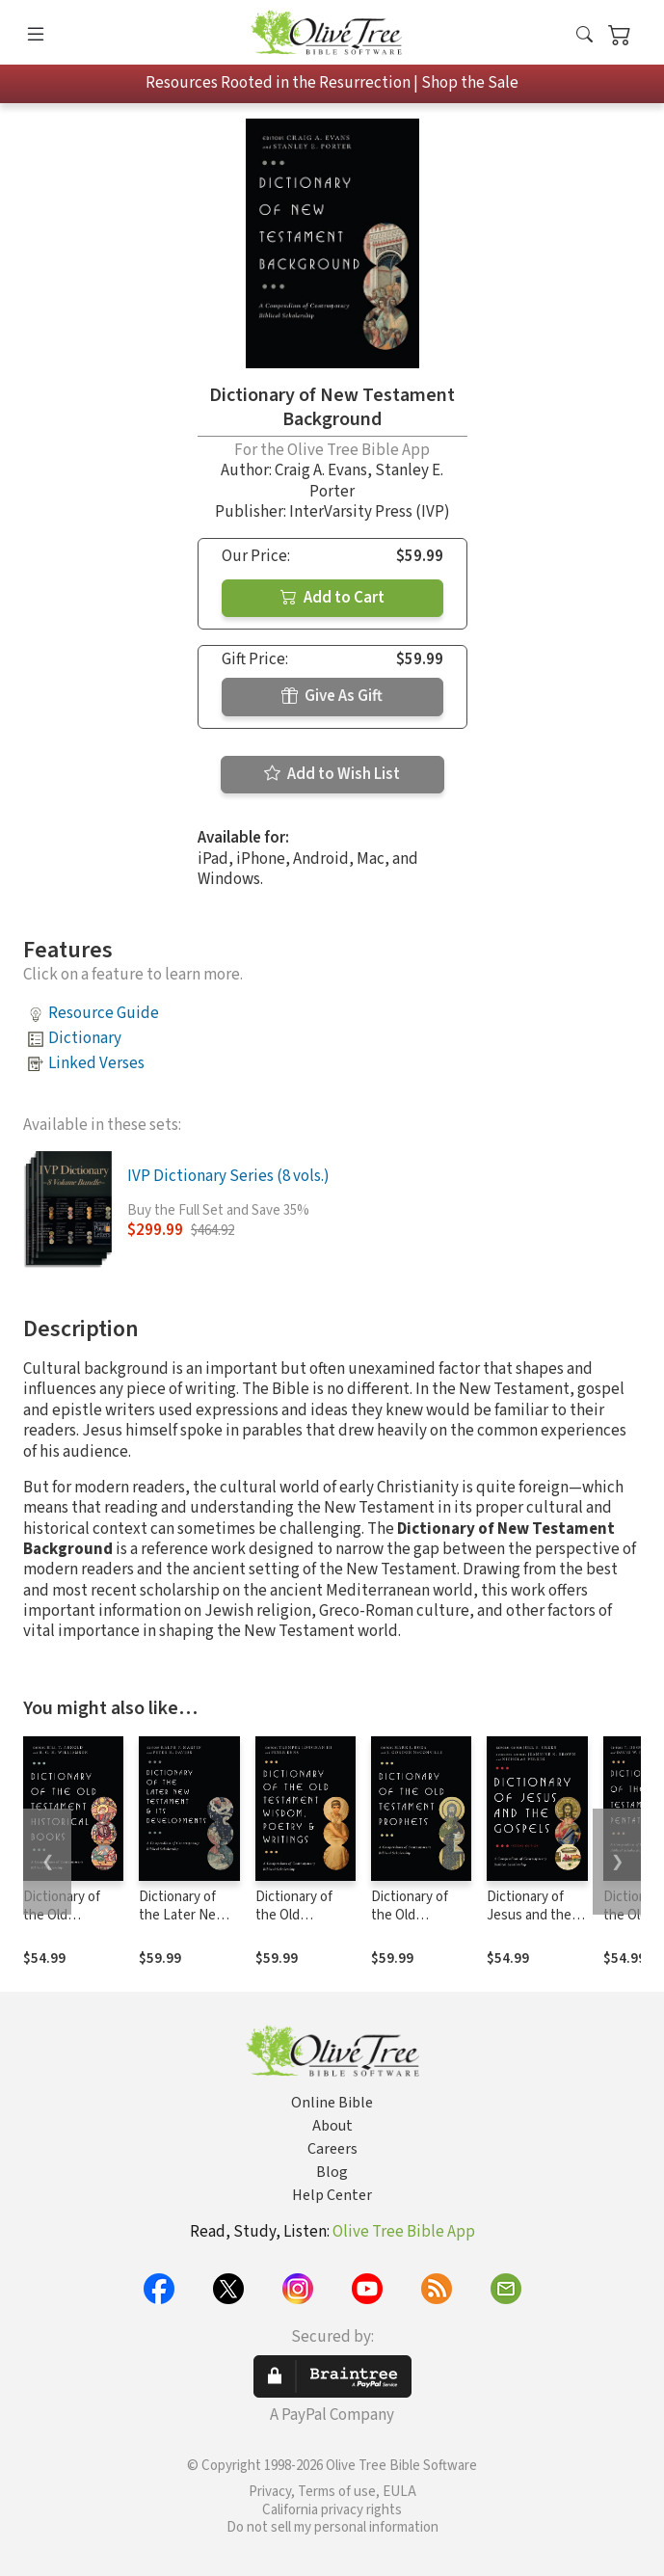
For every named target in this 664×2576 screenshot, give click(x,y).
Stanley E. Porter (376, 480)
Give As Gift (332, 696)
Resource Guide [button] (103, 1013)
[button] (584, 36)
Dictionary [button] (84, 1038)
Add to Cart (332, 597)
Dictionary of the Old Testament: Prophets (409, 1924)
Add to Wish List (332, 774)
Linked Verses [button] (96, 1063)
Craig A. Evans (321, 470)
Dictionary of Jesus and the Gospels (529, 1915)
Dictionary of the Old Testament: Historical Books (72, 1924)
